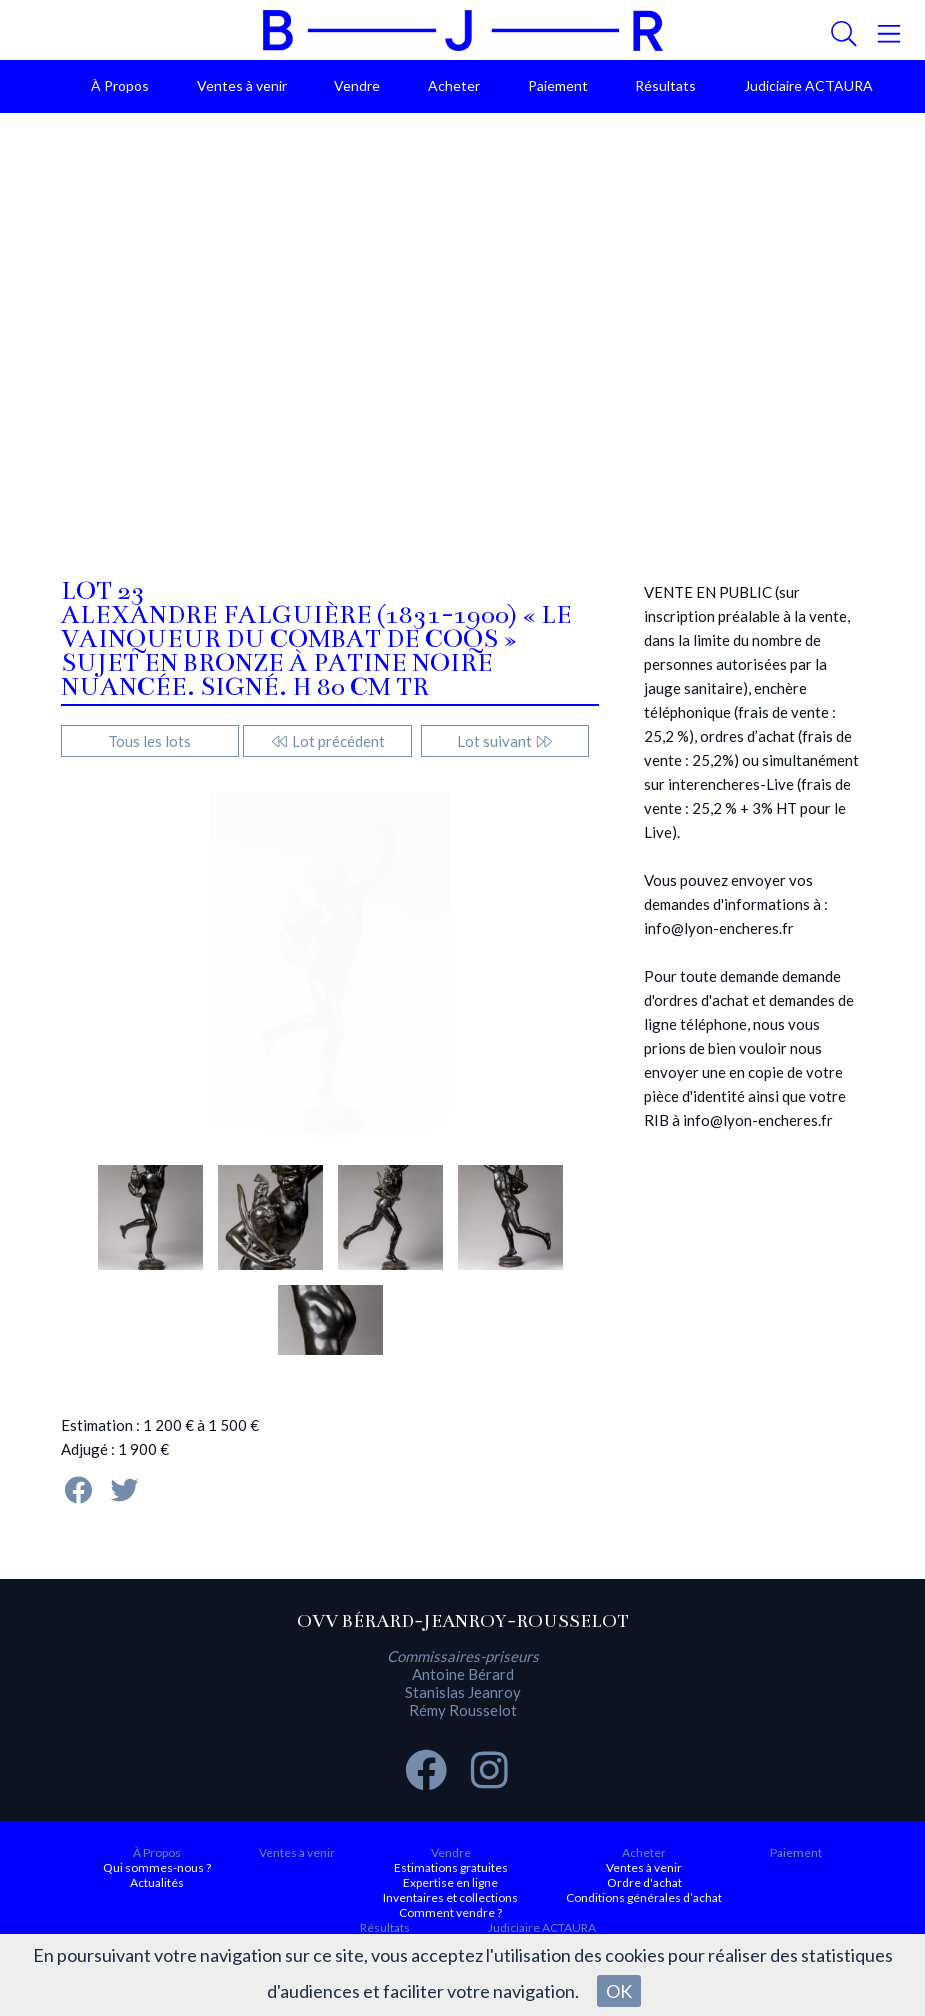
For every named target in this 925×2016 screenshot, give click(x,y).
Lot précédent (327, 741)
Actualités (157, 1882)
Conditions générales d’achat (644, 1897)
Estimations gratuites (451, 1867)
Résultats (665, 85)
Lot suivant (505, 741)
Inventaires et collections (450, 1897)
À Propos (120, 85)
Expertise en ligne (450, 1882)
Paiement (558, 85)
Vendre (357, 85)
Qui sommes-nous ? (157, 1867)
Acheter (454, 85)
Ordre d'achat (644, 1882)
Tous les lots (149, 741)
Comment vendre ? (450, 1912)
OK (619, 1991)
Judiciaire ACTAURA (808, 85)
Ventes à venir (242, 85)
